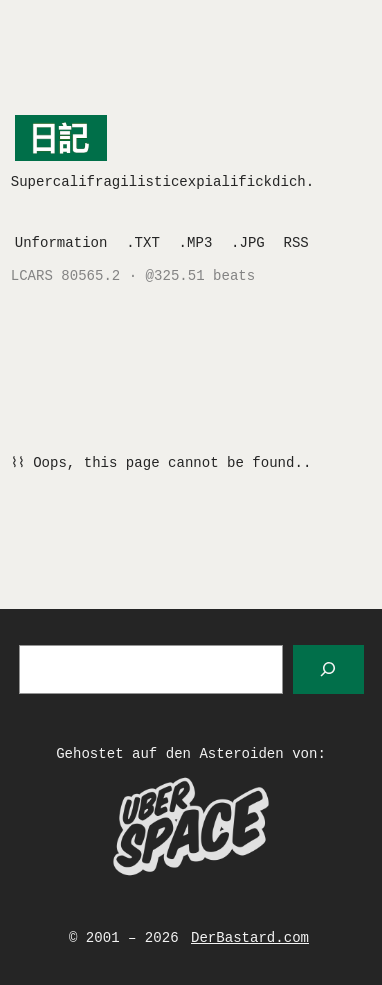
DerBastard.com (250, 938)
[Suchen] (328, 669)
